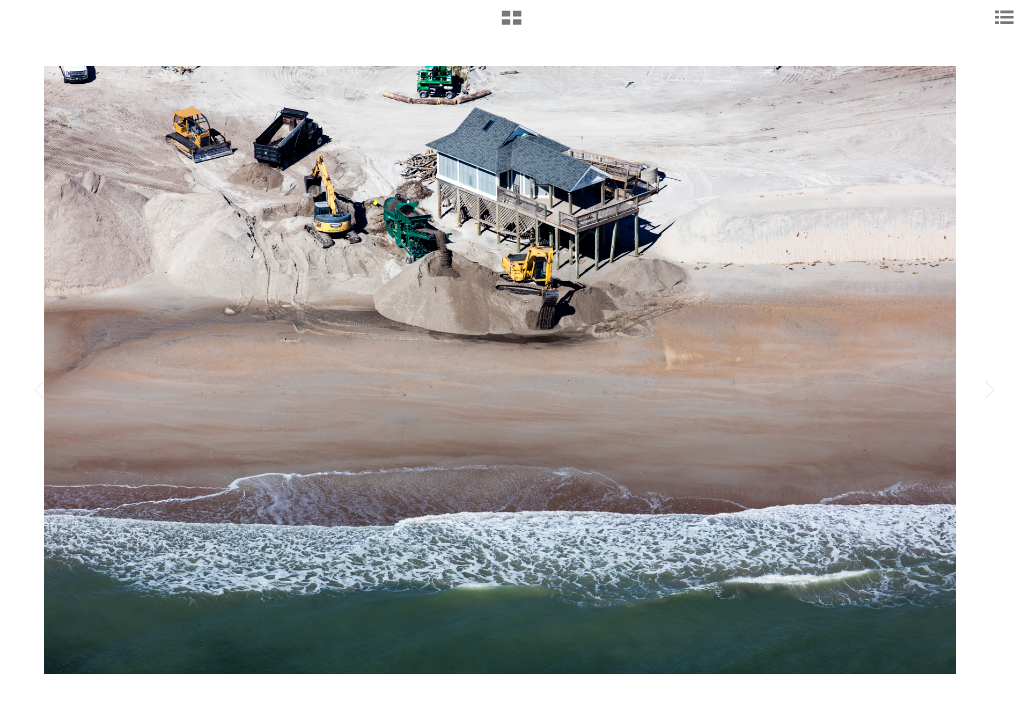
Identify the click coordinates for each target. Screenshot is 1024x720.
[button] (511, 25)
